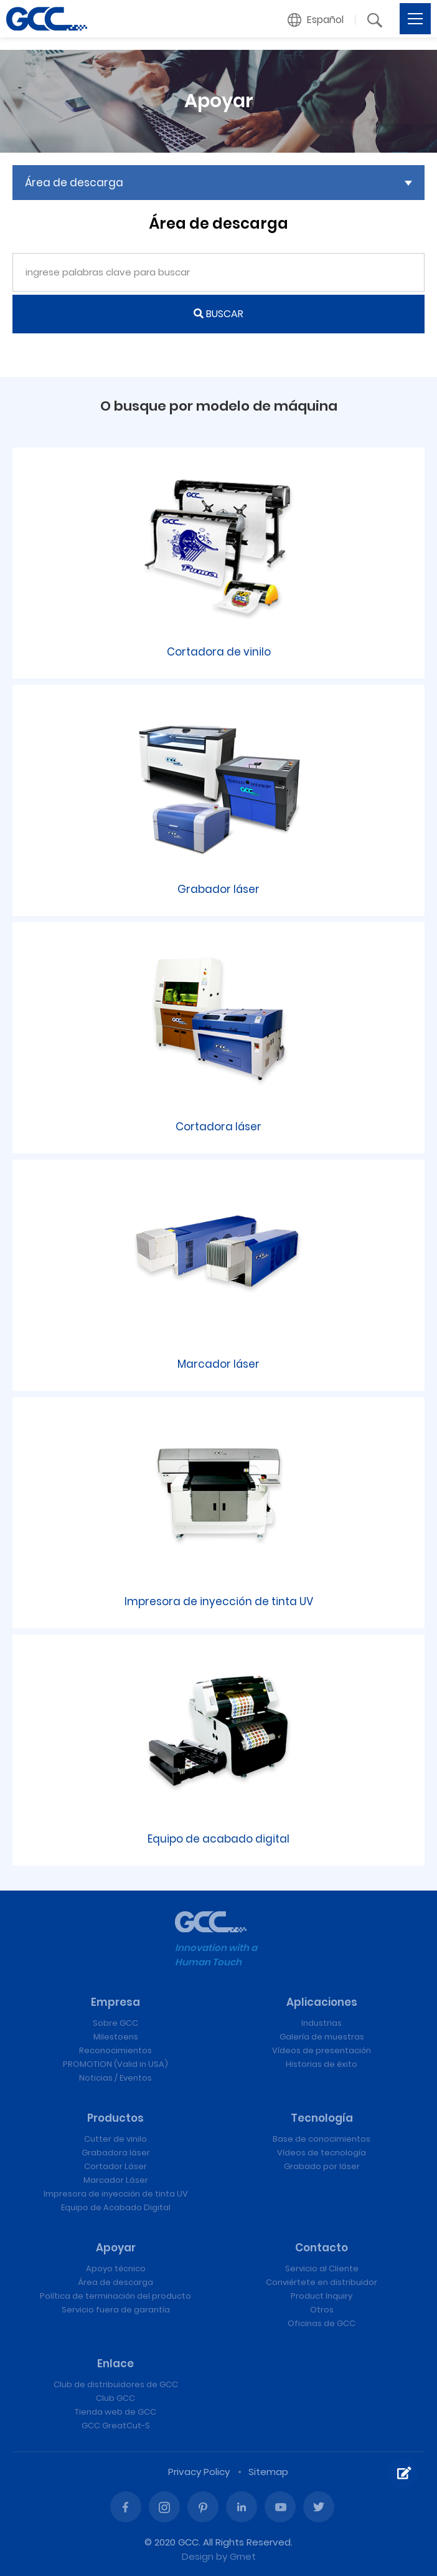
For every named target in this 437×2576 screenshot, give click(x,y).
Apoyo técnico (116, 2268)
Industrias (321, 2023)
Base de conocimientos (321, 2139)
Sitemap (268, 2471)
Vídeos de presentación (321, 2050)
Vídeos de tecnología (321, 2153)
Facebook (125, 2506)
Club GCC (115, 2398)
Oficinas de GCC (321, 2323)
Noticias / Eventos (115, 2078)
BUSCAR (218, 314)
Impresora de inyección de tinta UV (116, 2194)
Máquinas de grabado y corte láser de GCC (46, 18)
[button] (316, 19)
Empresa (115, 2002)
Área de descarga (115, 2282)
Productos (115, 2118)
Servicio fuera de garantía (116, 2310)
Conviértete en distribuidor (321, 2282)
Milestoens (115, 2037)
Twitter (318, 2506)
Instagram (164, 2506)
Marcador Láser (115, 2180)
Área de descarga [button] (74, 182)
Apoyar (116, 2247)
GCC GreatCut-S (116, 2425)
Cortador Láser (115, 2166)
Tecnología (322, 2118)
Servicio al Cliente (322, 2268)
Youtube (280, 2506)
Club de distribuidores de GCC (116, 2384)
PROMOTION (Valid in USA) (115, 2064)
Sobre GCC (115, 2023)
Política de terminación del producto (115, 2296)
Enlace (115, 2363)
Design (198, 2556)
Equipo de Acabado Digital (116, 2207)
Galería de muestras (322, 2037)
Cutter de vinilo (115, 2139)
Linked (241, 2506)
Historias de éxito (321, 2064)
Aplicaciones (321, 2002)
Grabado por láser (322, 2166)
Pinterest (202, 2506)
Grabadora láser (116, 2153)
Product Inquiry (321, 2296)
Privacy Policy (199, 2471)
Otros (322, 2310)
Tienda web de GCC (115, 2412)
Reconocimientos (115, 2050)
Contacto (321, 2247)
